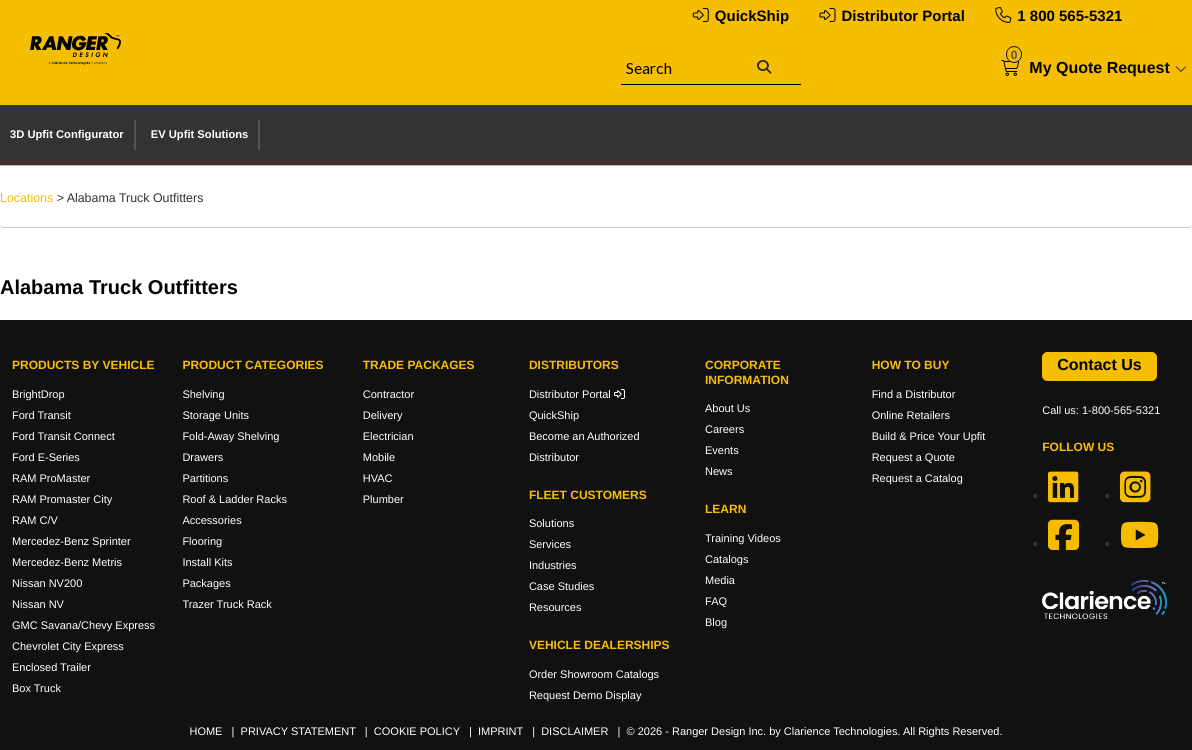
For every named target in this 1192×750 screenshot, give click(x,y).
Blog (716, 623)
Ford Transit (41, 416)
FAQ (716, 602)
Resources (555, 608)
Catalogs (726, 560)
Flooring (202, 542)
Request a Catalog (917, 479)
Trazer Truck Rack (226, 605)
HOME (205, 732)
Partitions (205, 479)
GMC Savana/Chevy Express (83, 626)
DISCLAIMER (574, 732)
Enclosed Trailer (51, 668)
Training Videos (743, 539)
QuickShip (752, 16)
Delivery (383, 416)
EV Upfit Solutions (200, 135)
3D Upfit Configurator (67, 135)
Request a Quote (913, 458)
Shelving (203, 395)
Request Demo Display (585, 696)
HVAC (378, 479)
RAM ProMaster (51, 479)
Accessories (211, 521)
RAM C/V (35, 521)
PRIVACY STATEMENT (298, 732)
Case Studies (561, 587)
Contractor (388, 395)
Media (720, 581)
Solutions (551, 524)
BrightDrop (38, 395)
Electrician (388, 437)
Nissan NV (38, 605)
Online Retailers (911, 416)
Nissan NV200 (47, 584)
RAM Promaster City (62, 500)
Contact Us (1099, 365)
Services (550, 545)
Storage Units (215, 416)
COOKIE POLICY (417, 732)
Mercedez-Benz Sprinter (71, 542)
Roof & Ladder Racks (234, 500)
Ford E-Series (46, 458)
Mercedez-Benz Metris (67, 563)
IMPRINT (500, 732)
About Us (727, 409)
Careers (724, 430)
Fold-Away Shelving (230, 437)
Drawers (202, 458)
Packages (206, 584)
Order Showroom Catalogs (594, 675)
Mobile (379, 458)
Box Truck (36, 689)
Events (722, 451)
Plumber (383, 500)
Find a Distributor (914, 395)
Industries (553, 566)
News (719, 472)
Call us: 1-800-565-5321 (1101, 411)
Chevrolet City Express (68, 647)
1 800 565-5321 (1069, 16)
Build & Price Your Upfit (929, 437)
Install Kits (207, 563)
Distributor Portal (903, 16)
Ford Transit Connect (63, 437)
